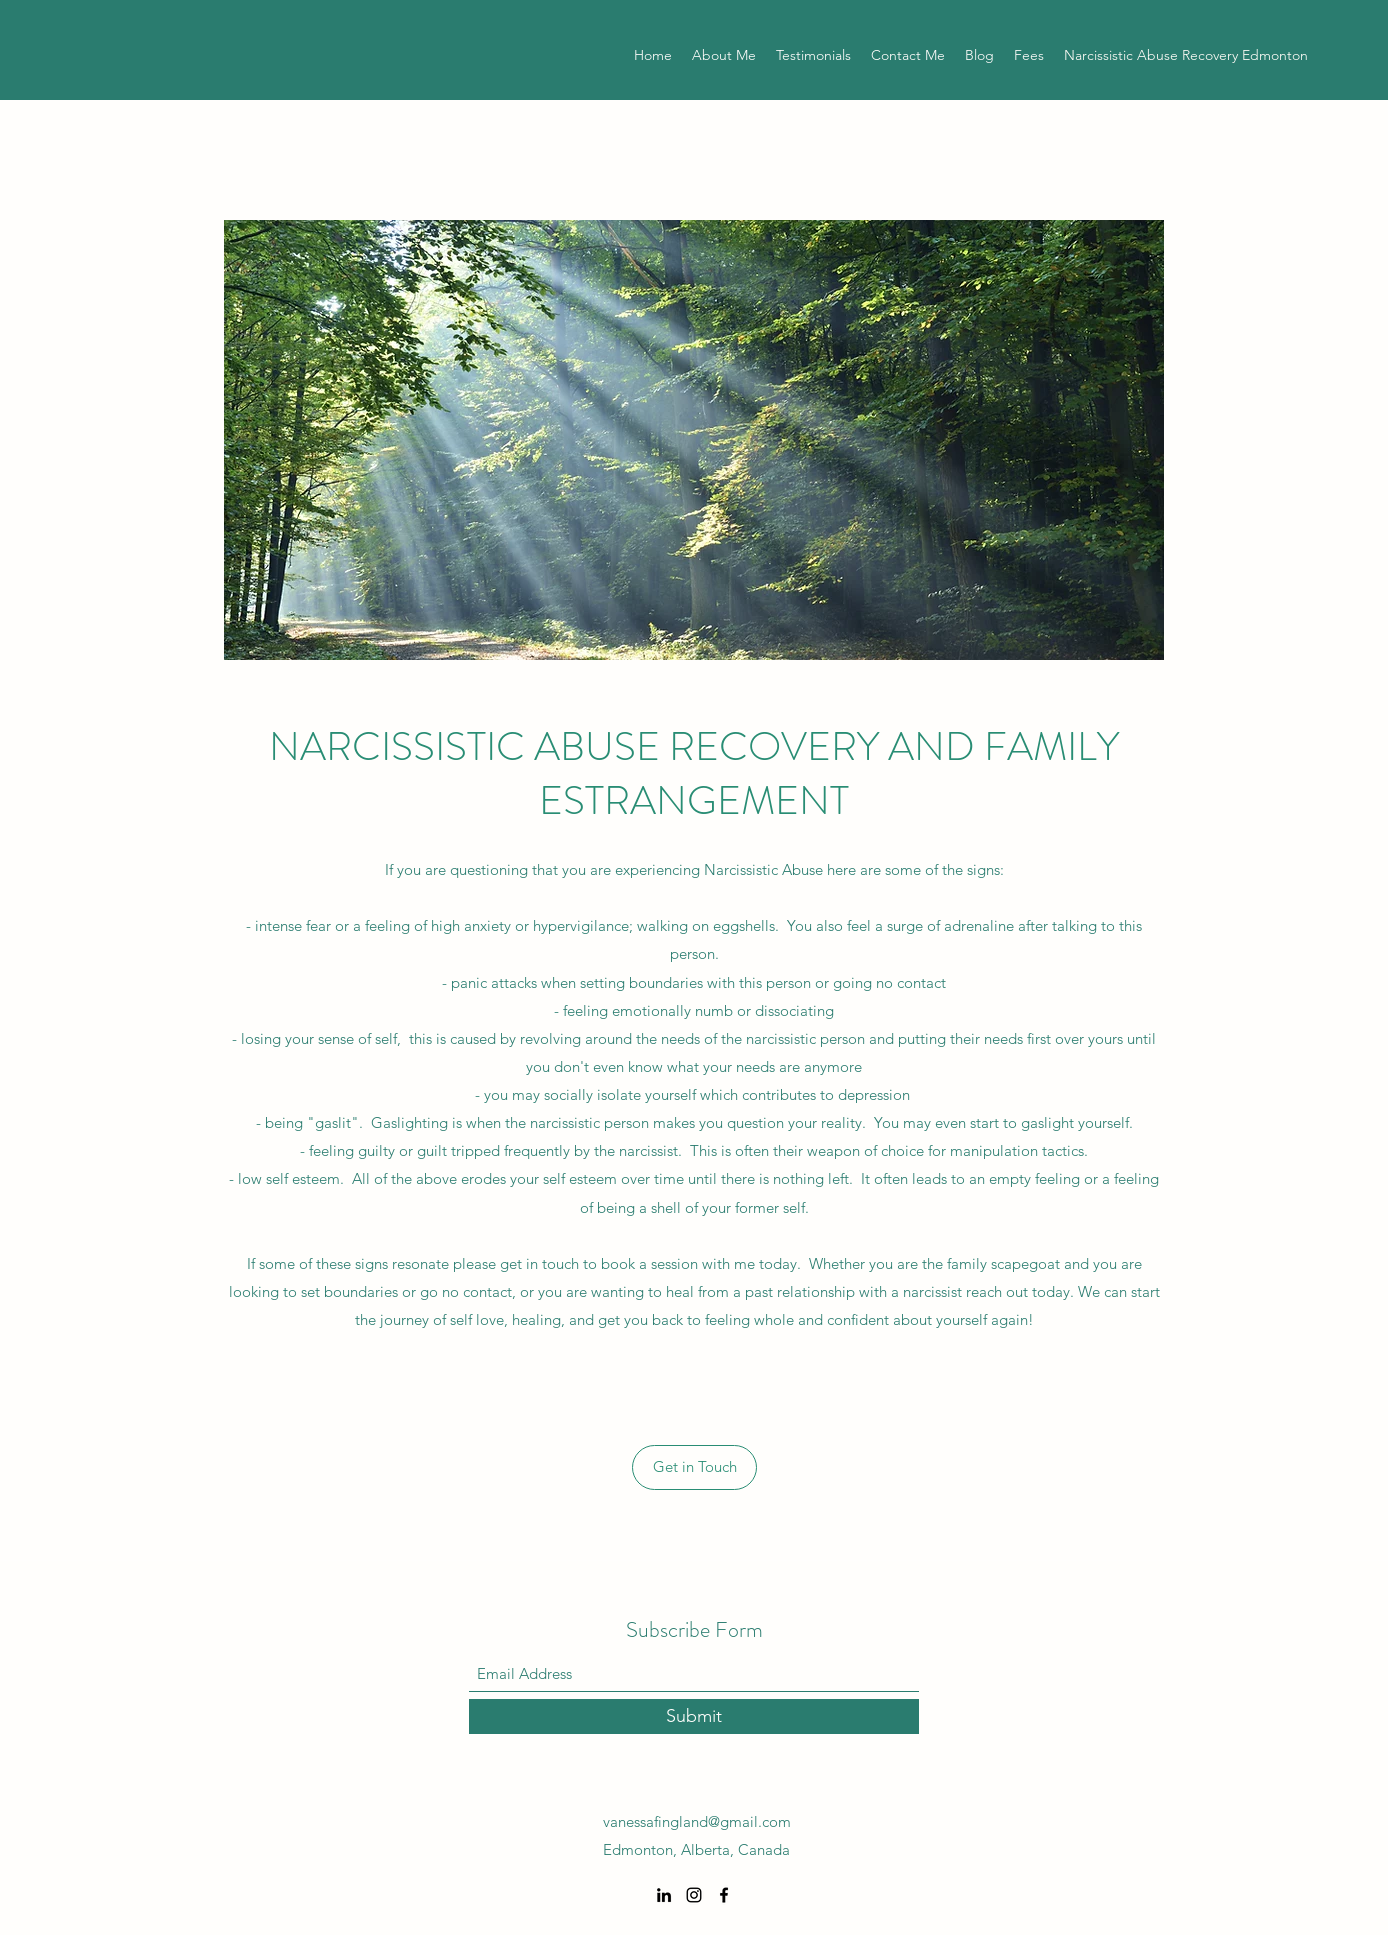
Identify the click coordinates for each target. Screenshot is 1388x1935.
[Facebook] (724, 1895)
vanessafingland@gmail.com (697, 1821)
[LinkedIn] (664, 1895)
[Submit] (694, 1716)
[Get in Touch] (694, 1467)
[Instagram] (694, 1895)
